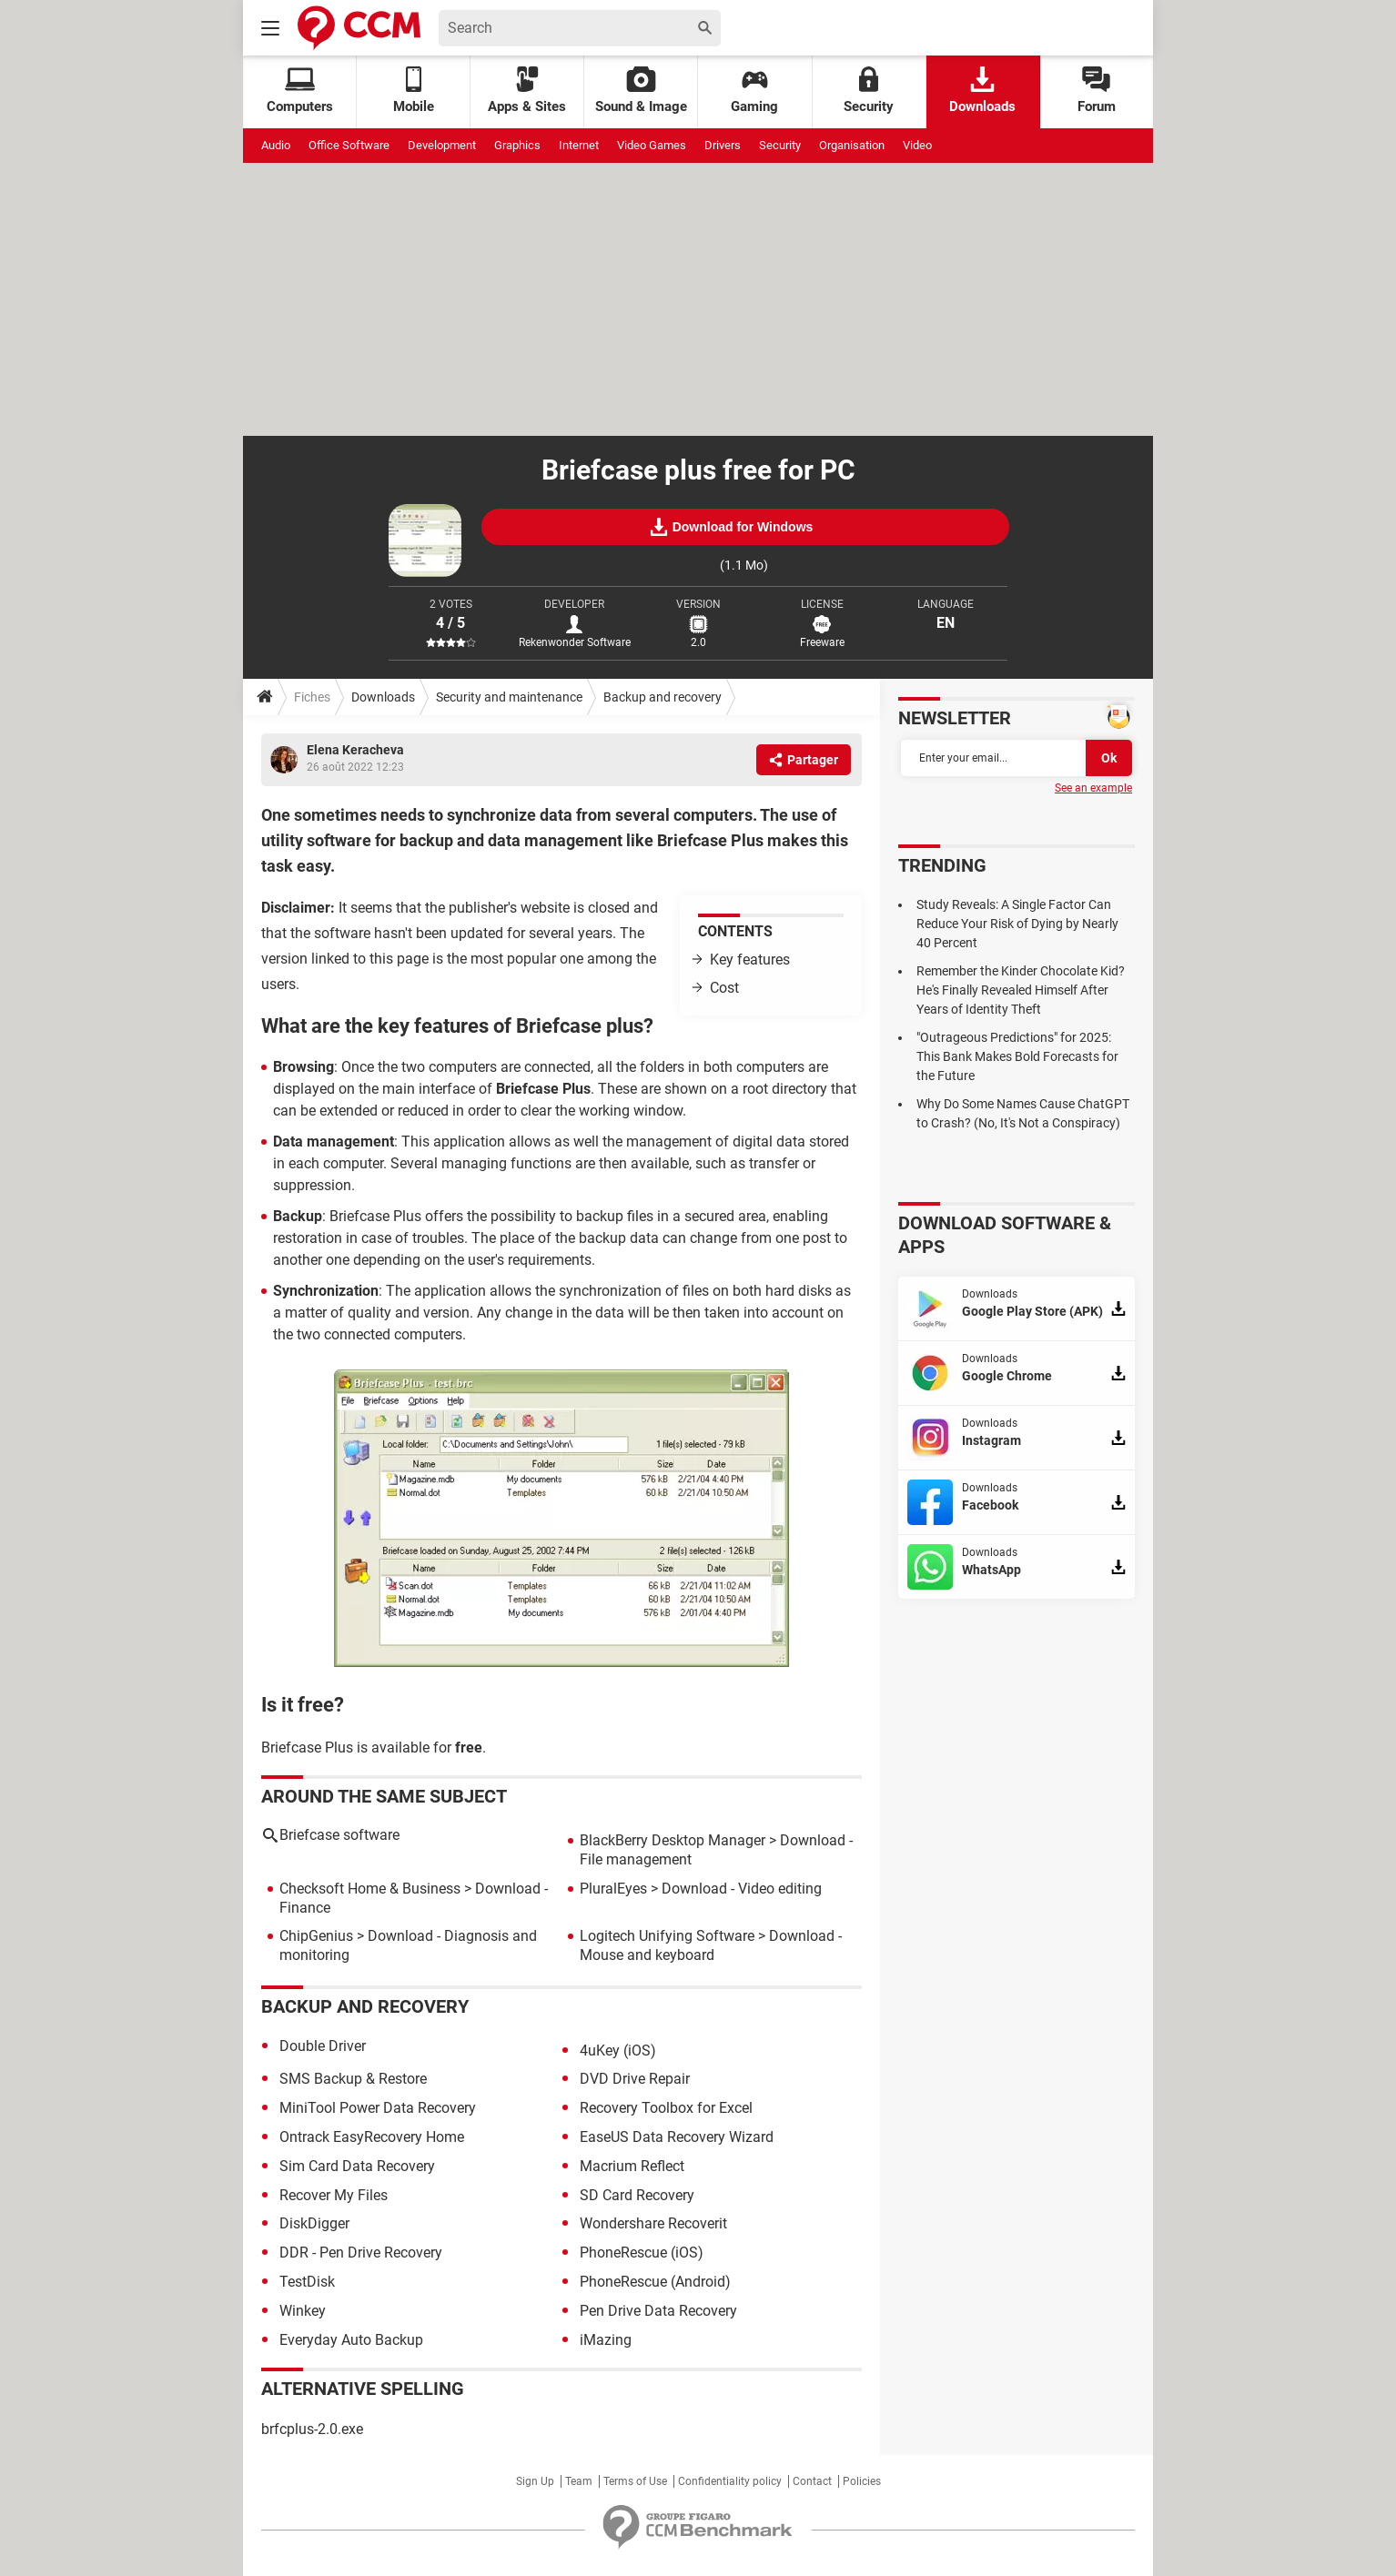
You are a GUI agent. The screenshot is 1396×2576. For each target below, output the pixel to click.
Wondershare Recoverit (653, 2223)
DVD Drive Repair (635, 2078)
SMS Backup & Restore (353, 2078)
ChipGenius (316, 1936)
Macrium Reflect (632, 2166)
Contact (812, 2481)
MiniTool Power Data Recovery (377, 2107)
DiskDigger (314, 2223)
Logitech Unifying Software (667, 1936)
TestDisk (307, 2281)
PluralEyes (613, 1888)
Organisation (852, 145)
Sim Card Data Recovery (357, 2166)
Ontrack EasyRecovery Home (371, 2137)
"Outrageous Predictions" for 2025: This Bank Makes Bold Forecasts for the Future (1017, 1056)
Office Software (349, 145)
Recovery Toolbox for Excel (666, 2107)
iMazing (606, 2340)
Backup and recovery (662, 697)
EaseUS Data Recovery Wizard (677, 2137)
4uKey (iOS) (618, 2050)
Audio (275, 145)
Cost (724, 987)
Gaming (754, 90)
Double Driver (322, 2046)
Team (578, 2481)
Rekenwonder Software (575, 642)
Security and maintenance (509, 697)
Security (869, 90)
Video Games (651, 145)
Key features (750, 959)
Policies (862, 2481)
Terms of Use (635, 2481)
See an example (1093, 788)
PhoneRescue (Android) (655, 2281)
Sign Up (535, 2481)
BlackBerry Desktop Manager (672, 1840)
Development (442, 145)
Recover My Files (333, 2195)
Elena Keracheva (355, 749)
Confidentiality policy (730, 2481)
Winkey (302, 2310)
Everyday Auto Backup (351, 2340)
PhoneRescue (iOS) (641, 2252)
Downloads (982, 90)
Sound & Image (641, 90)
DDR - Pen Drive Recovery (360, 2252)
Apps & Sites (527, 90)
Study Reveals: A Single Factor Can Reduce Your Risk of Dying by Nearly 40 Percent (1017, 923)
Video (917, 145)
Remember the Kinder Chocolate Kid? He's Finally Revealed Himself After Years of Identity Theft (1020, 990)
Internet (579, 145)
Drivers (722, 145)
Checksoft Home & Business (369, 1888)
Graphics (517, 145)
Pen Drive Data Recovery (658, 2310)
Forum (1096, 90)
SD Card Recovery (637, 2195)
